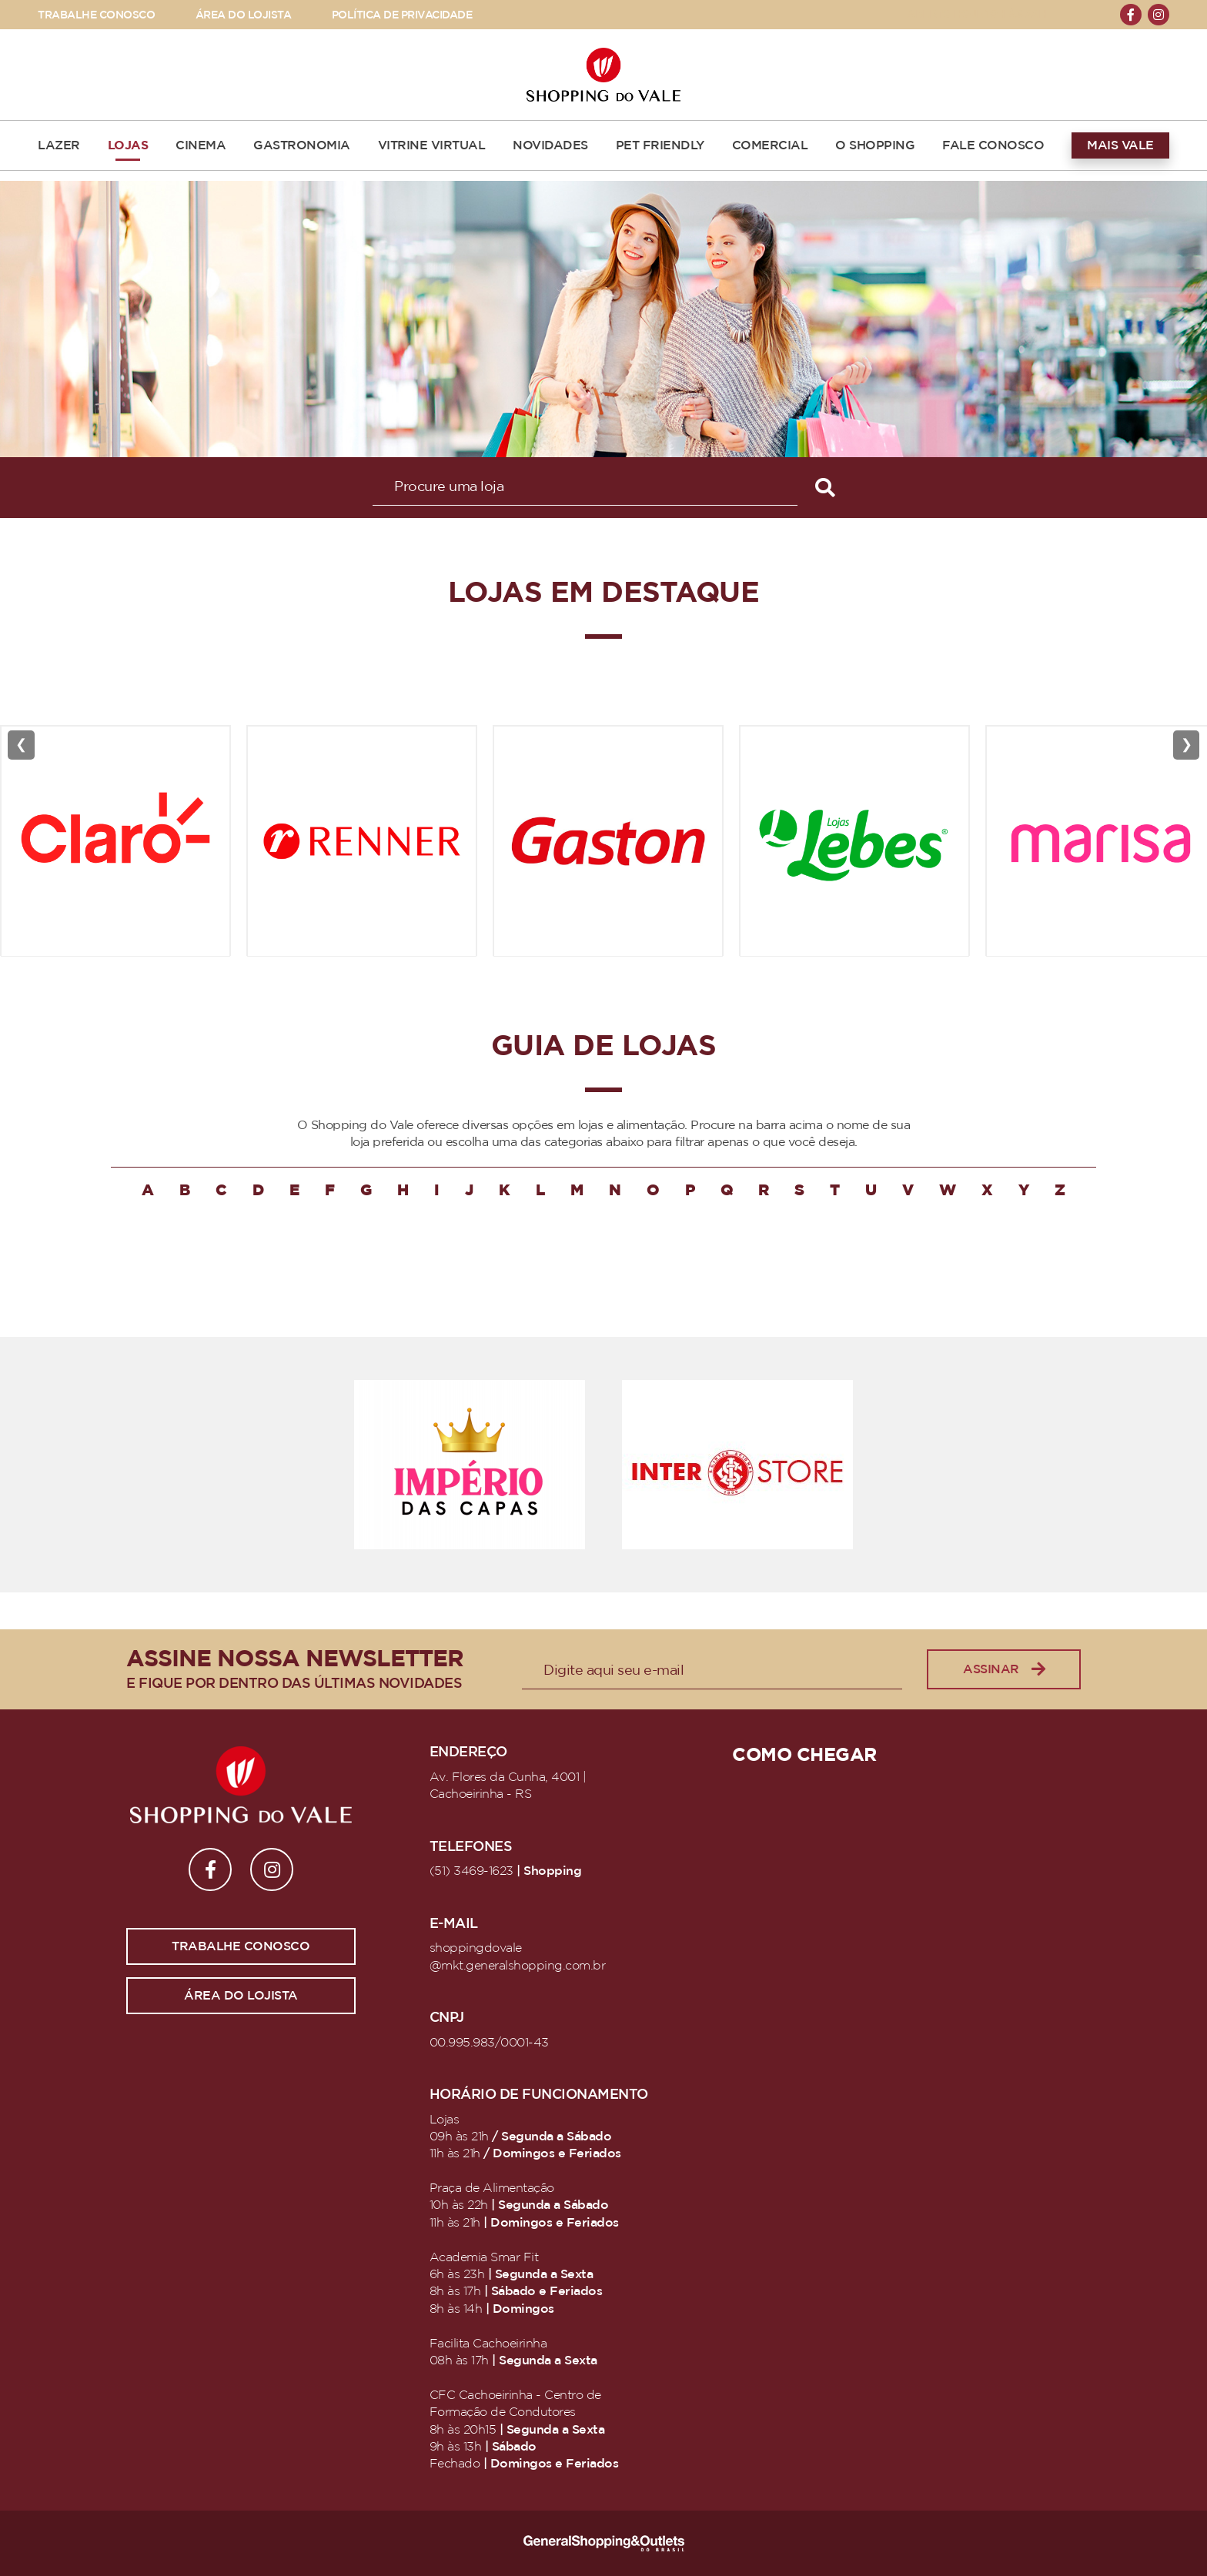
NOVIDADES (550, 145)
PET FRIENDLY (660, 145)
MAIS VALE (1120, 145)
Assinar (1004, 1670)
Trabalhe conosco (240, 1946)
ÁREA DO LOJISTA (244, 15)
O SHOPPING (874, 145)
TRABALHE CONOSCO (96, 15)
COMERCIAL (770, 145)
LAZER (59, 145)
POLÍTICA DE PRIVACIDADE (402, 15)
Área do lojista (241, 1996)
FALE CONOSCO (993, 145)
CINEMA (201, 145)
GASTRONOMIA (301, 145)
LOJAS (128, 145)
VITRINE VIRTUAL (432, 145)
